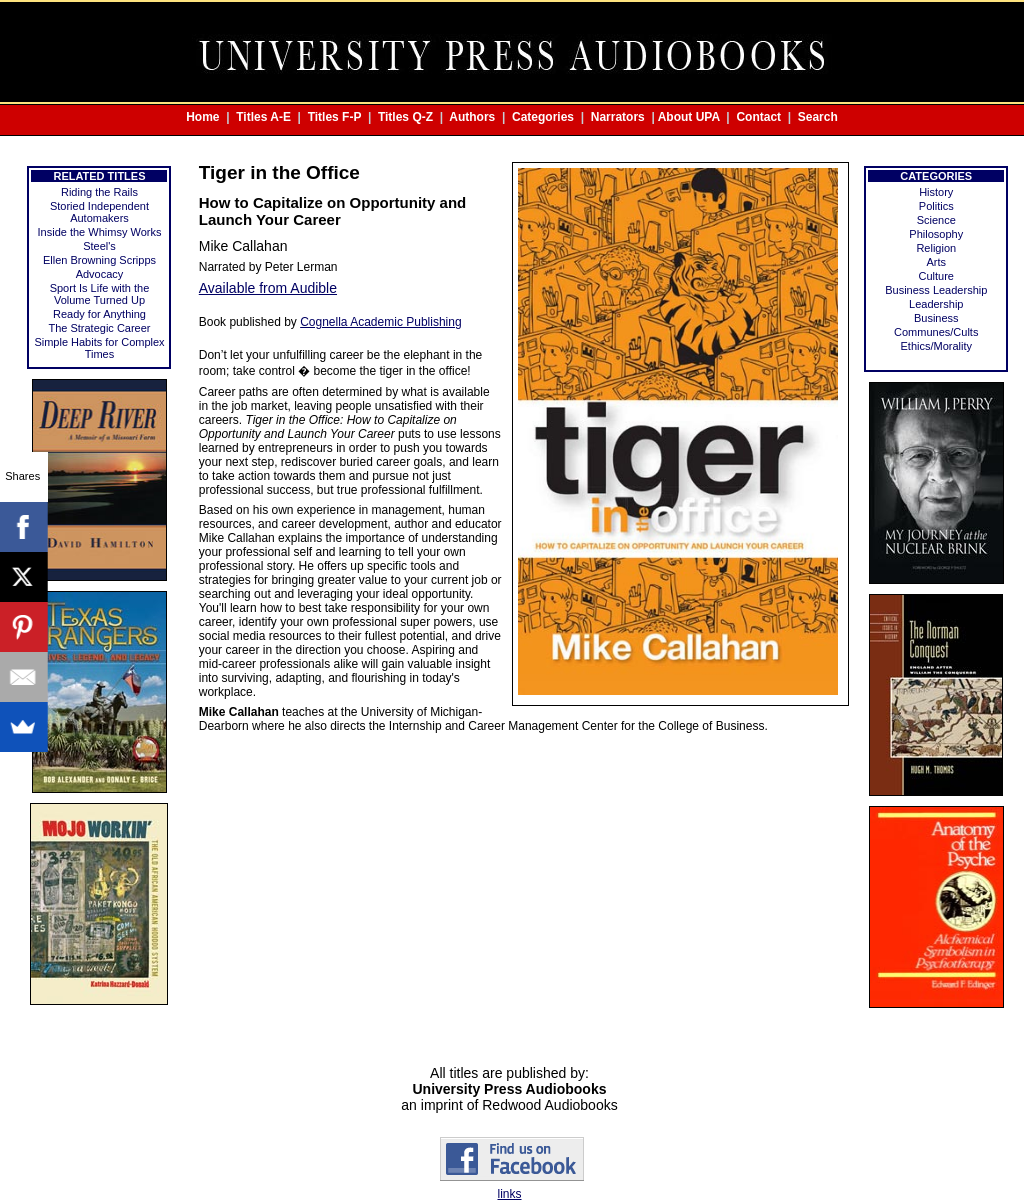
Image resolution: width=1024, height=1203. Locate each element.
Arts (936, 262)
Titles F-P (335, 117)
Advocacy (100, 274)
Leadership (936, 304)
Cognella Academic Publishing (380, 322)
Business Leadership (936, 290)
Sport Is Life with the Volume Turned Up (100, 294)
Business (936, 318)
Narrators (618, 117)
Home (202, 117)
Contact (758, 117)
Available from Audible (268, 288)
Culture (936, 276)
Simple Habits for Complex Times (99, 348)
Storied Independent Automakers (99, 212)
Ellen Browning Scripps (99, 260)
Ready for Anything (99, 314)
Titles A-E (263, 117)
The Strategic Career (99, 328)
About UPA (689, 117)
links (509, 1194)
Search (818, 117)
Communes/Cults (936, 332)
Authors (472, 117)
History (936, 192)
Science (936, 220)
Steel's (99, 246)
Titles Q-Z (405, 117)
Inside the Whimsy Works (100, 232)
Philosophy (936, 234)
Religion (936, 248)
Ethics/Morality (936, 346)
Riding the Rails (99, 192)
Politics (936, 206)
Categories (543, 117)
